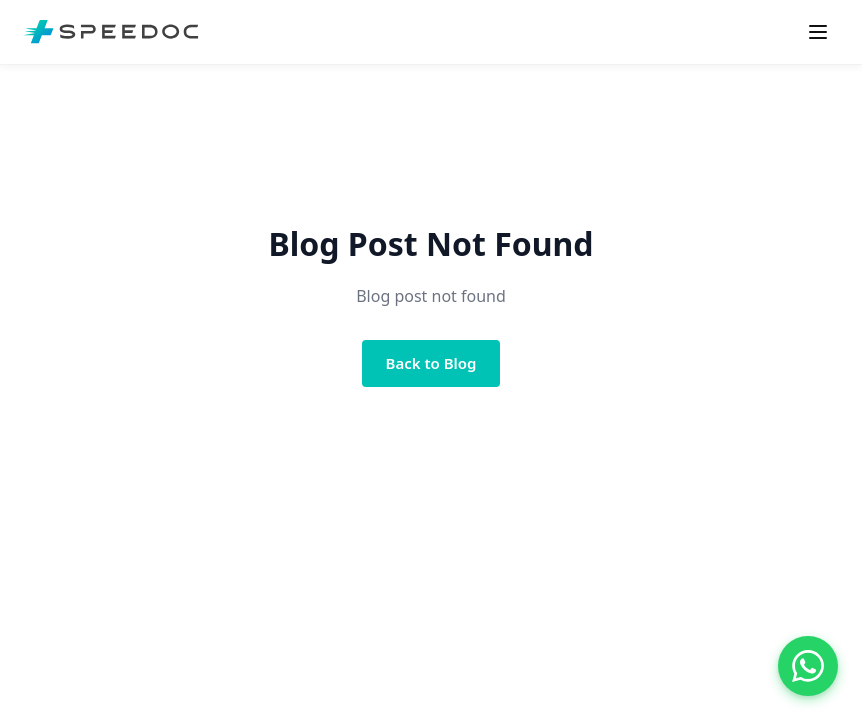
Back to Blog (431, 363)
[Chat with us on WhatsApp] (808, 666)
